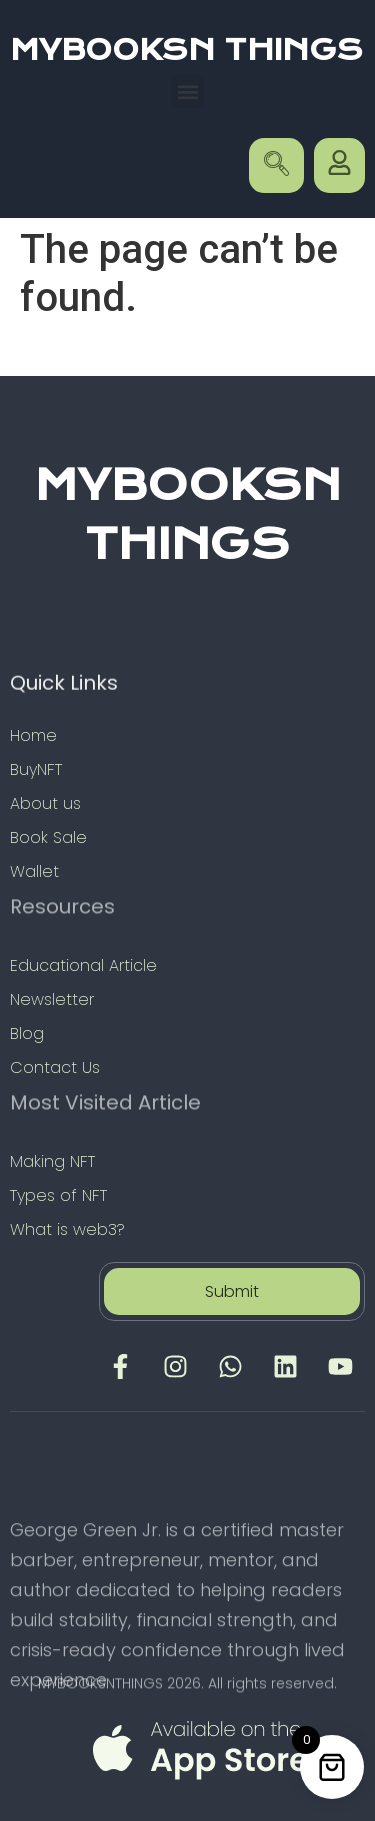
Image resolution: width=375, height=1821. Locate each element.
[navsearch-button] (276, 165)
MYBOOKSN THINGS (186, 50)
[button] (187, 91)
